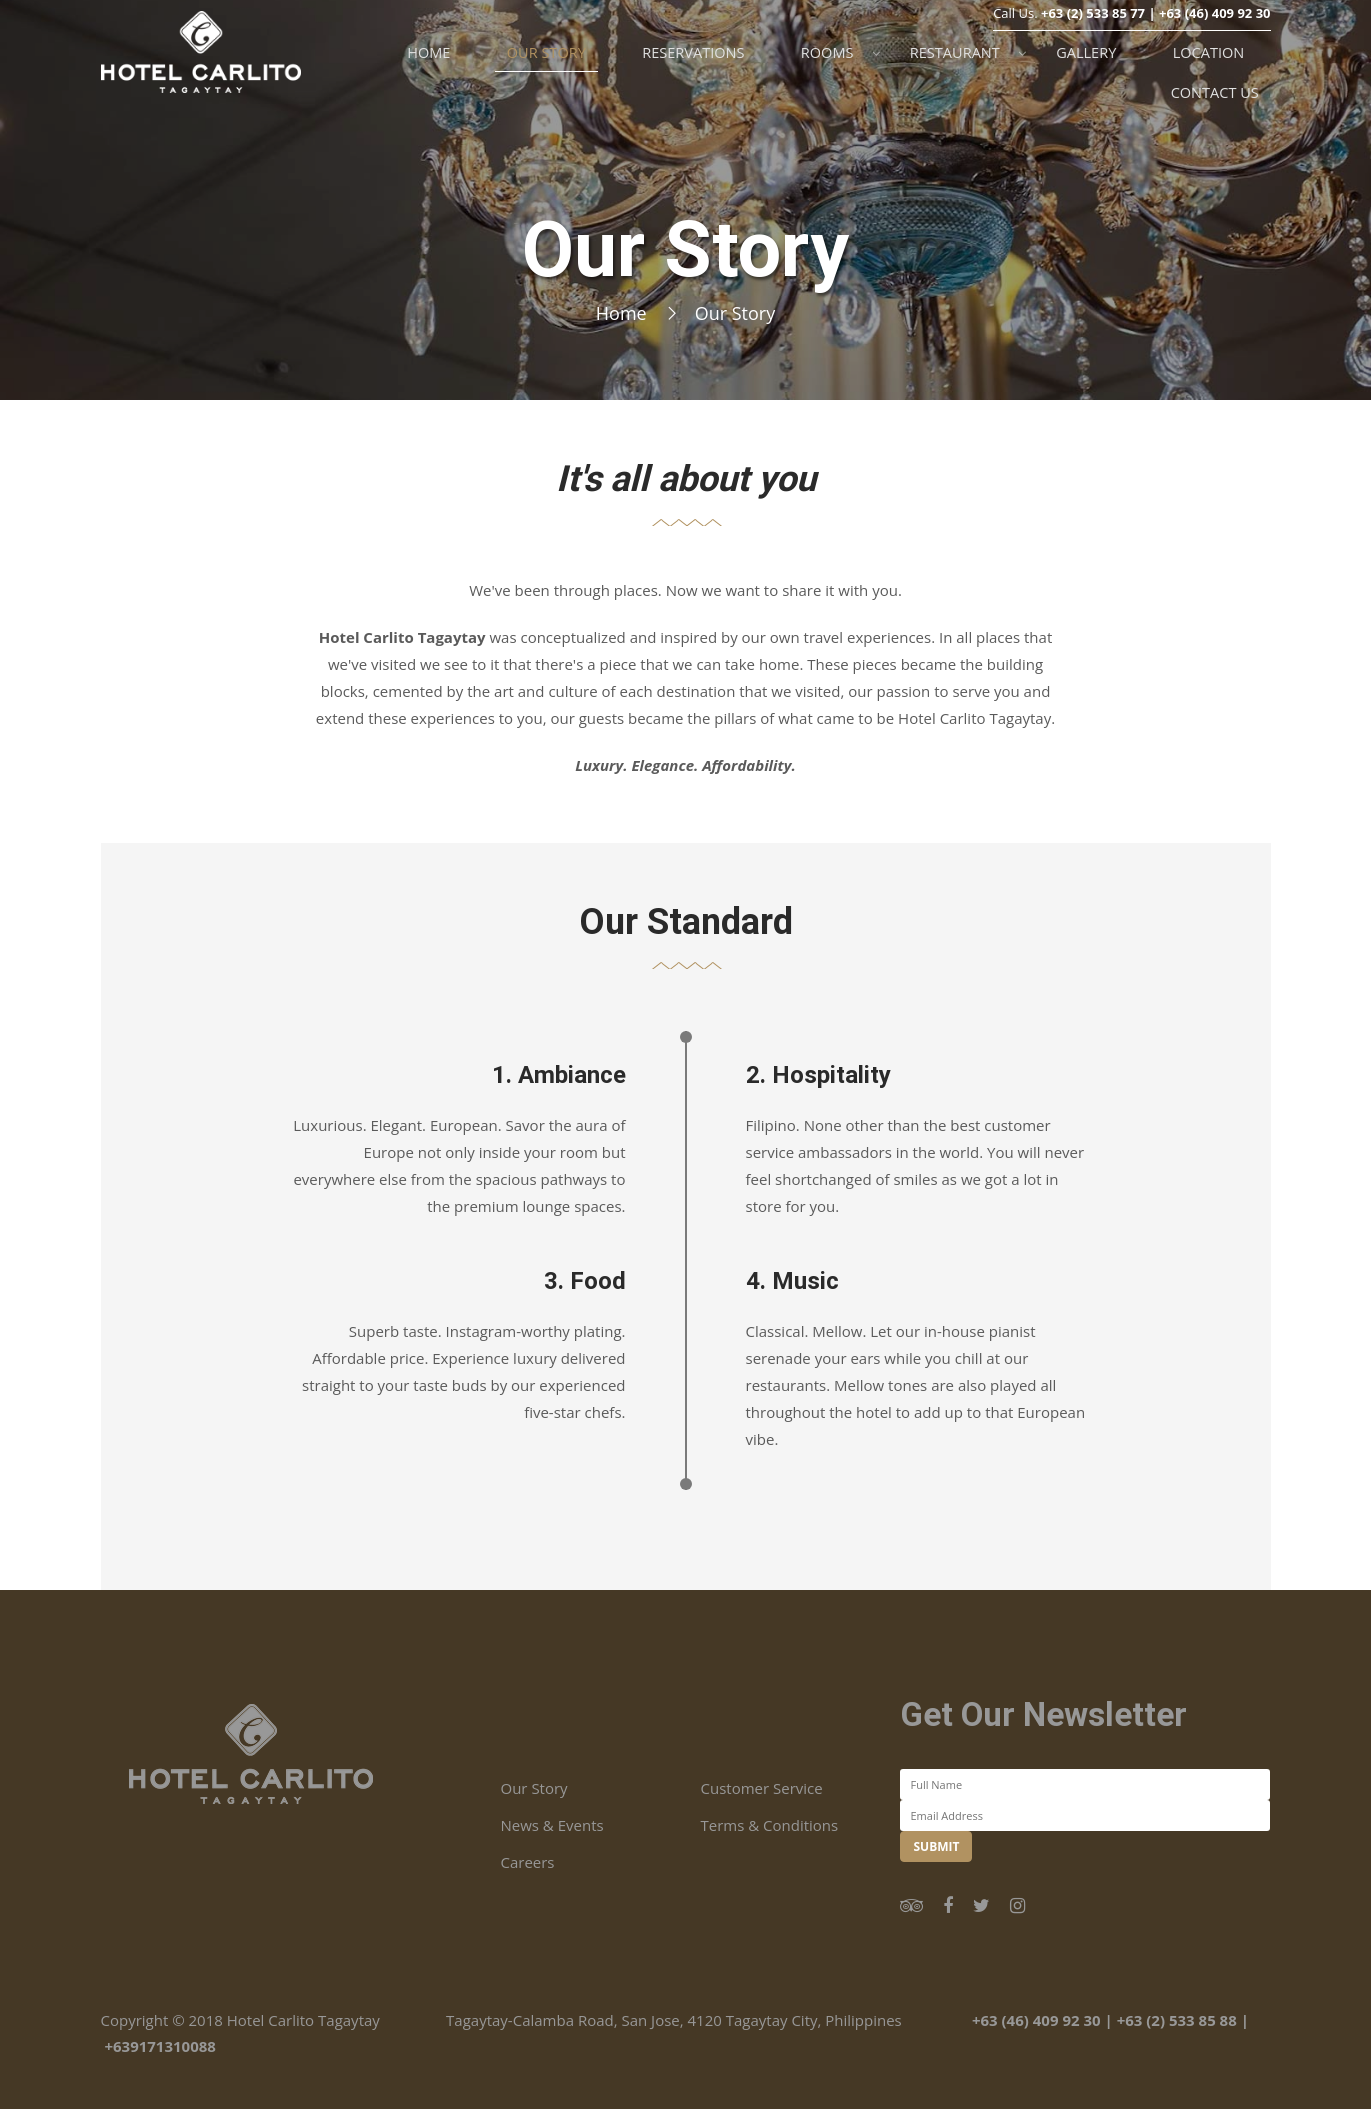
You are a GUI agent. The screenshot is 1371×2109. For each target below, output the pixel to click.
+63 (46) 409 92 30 (1215, 46)
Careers (527, 1862)
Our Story (533, 1788)
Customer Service (761, 1788)
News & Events (551, 1825)
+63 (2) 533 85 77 (1093, 46)
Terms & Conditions (769, 1825)
